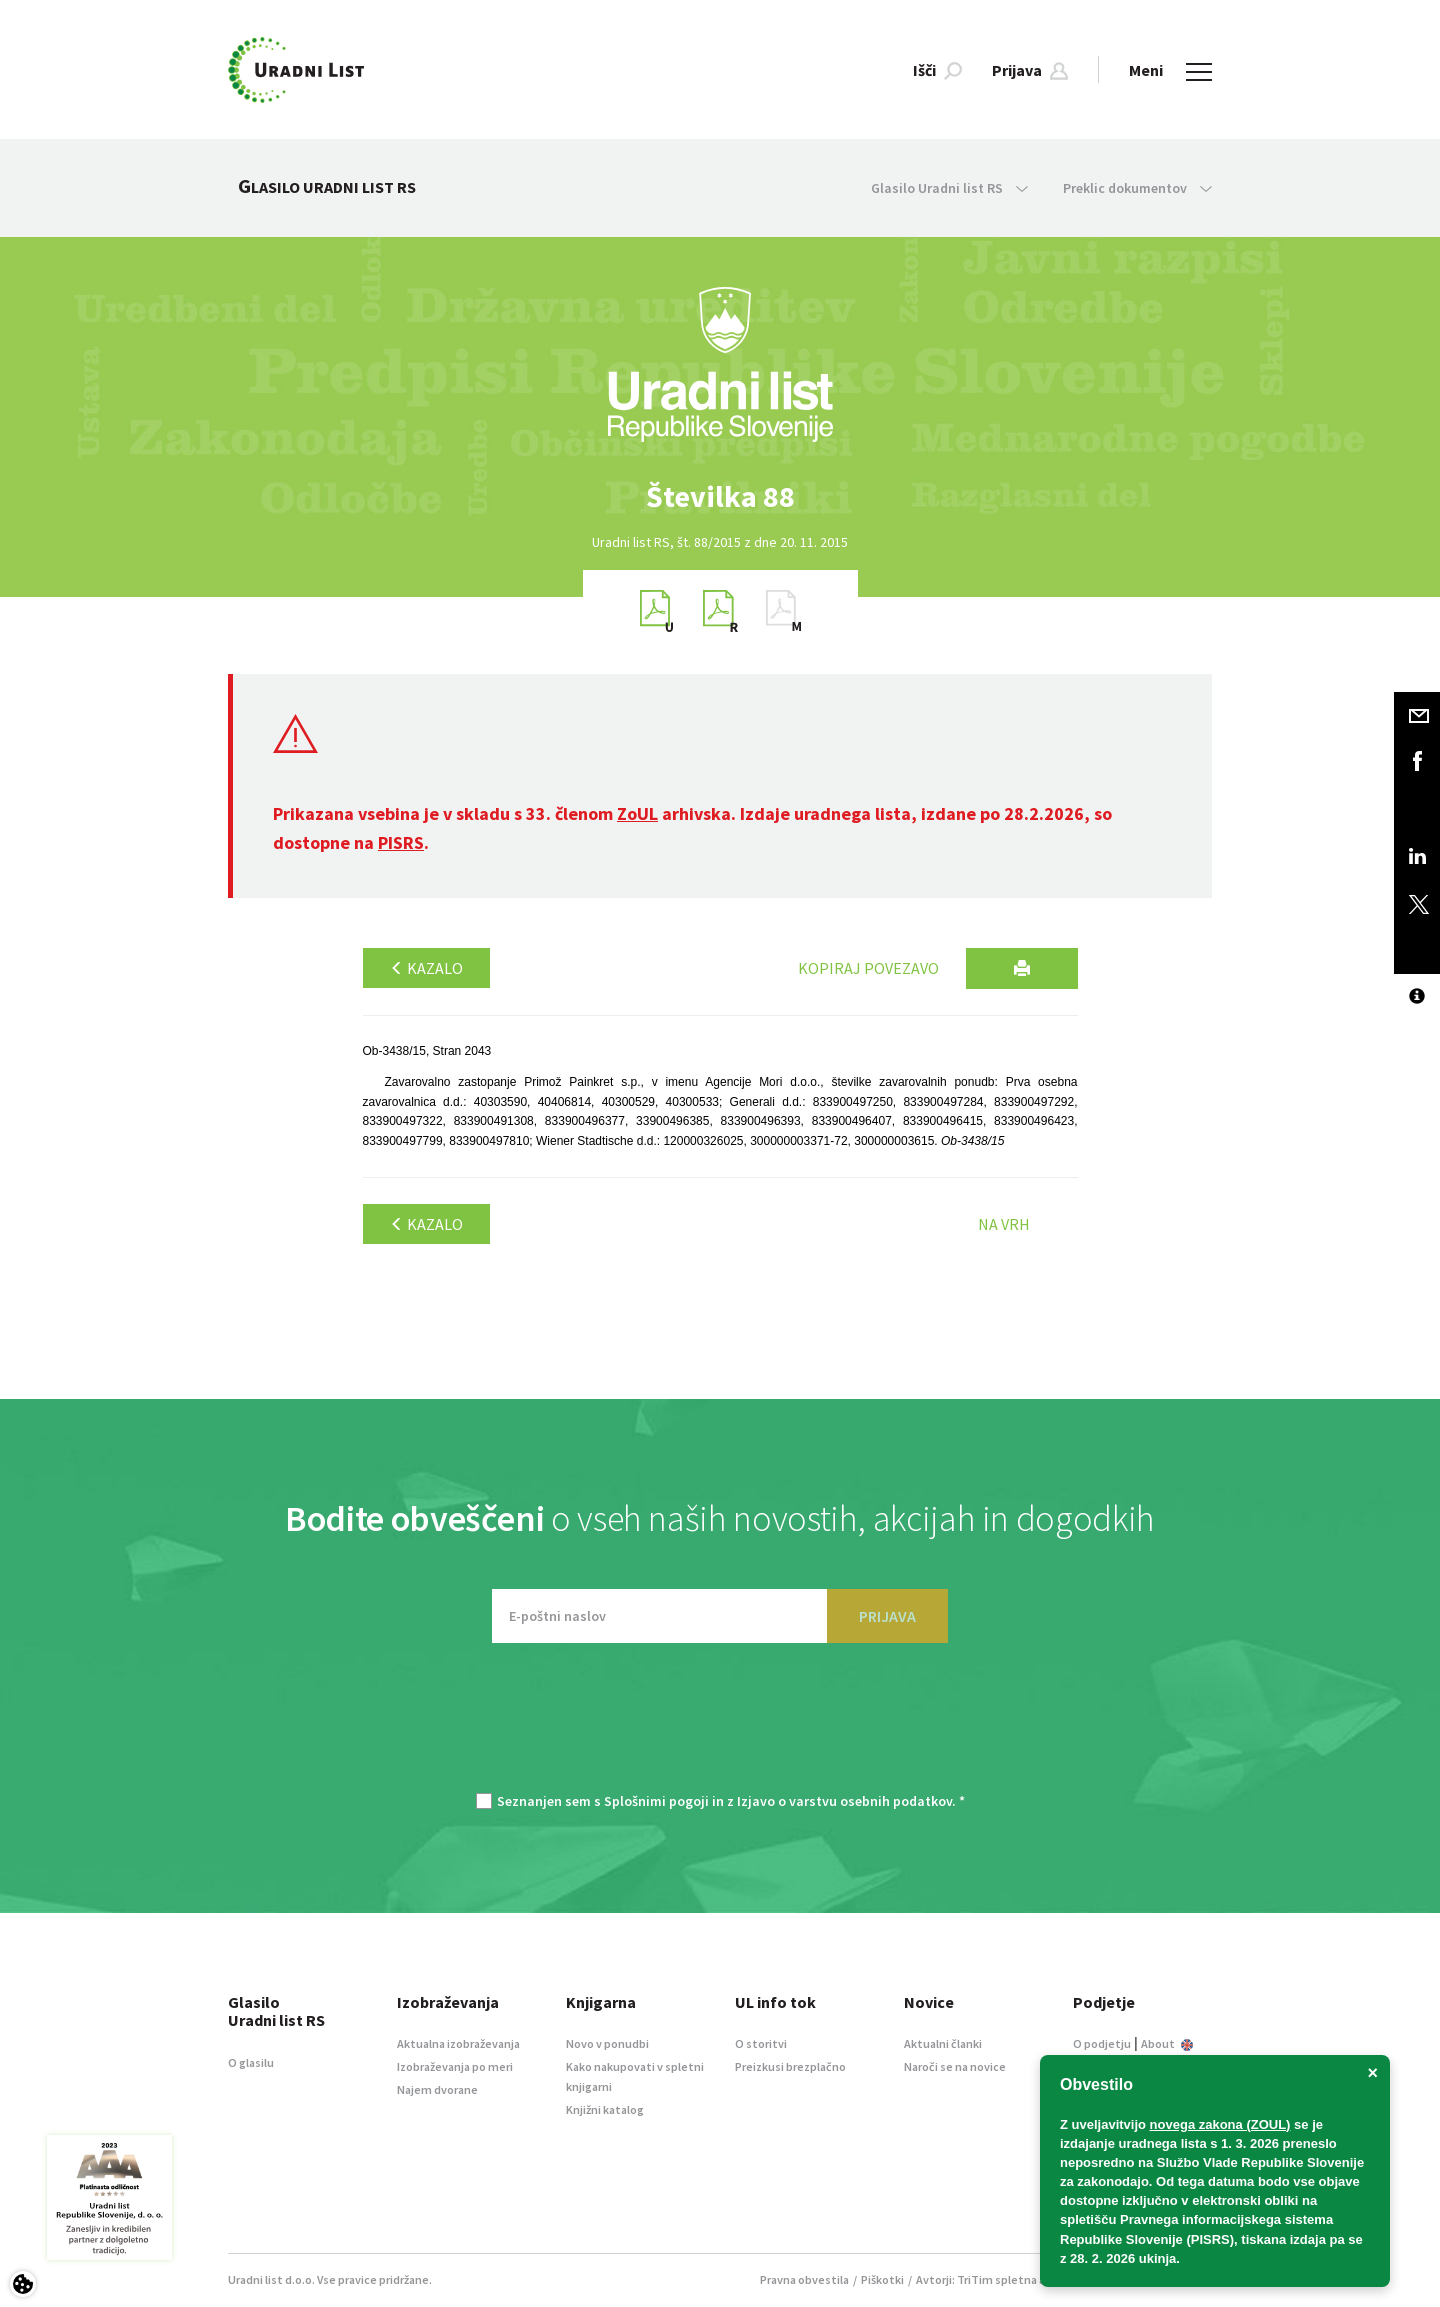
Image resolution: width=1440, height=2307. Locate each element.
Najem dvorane (437, 2089)
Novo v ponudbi (607, 2043)
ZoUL (637, 813)
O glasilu (251, 2062)
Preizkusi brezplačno (790, 2066)
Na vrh (1004, 1224)
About (1167, 2043)
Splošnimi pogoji (656, 1801)
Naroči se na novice (955, 2066)
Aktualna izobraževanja (458, 2043)
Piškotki (882, 2279)
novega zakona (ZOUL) (1220, 2124)
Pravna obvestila (804, 2279)
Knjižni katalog (605, 2109)
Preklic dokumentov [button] (1137, 188)
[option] (720, 496)
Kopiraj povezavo (868, 968)
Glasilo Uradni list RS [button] (949, 188)
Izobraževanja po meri (455, 2066)
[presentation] (720, 1728)
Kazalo (426, 968)
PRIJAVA (887, 1616)
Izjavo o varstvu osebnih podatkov (844, 1801)
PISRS (401, 842)
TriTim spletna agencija (1020, 2279)
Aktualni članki (943, 2043)
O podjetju (1102, 2043)
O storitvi (761, 2043)
